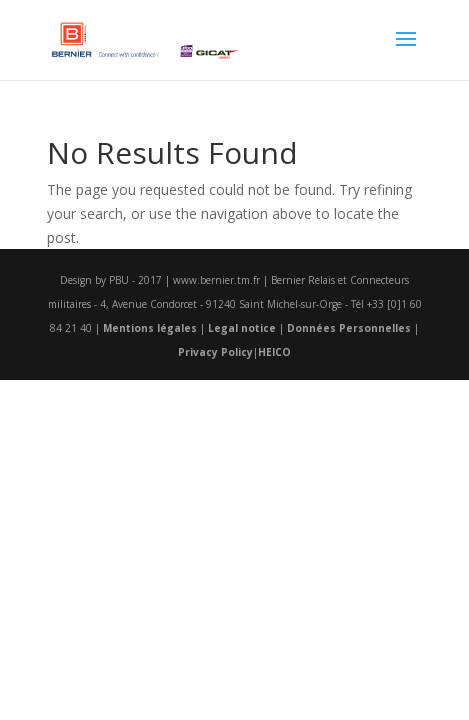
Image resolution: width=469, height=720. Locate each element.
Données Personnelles (349, 328)
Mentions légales (150, 328)
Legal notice (242, 328)
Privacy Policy (215, 352)
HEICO (274, 352)
